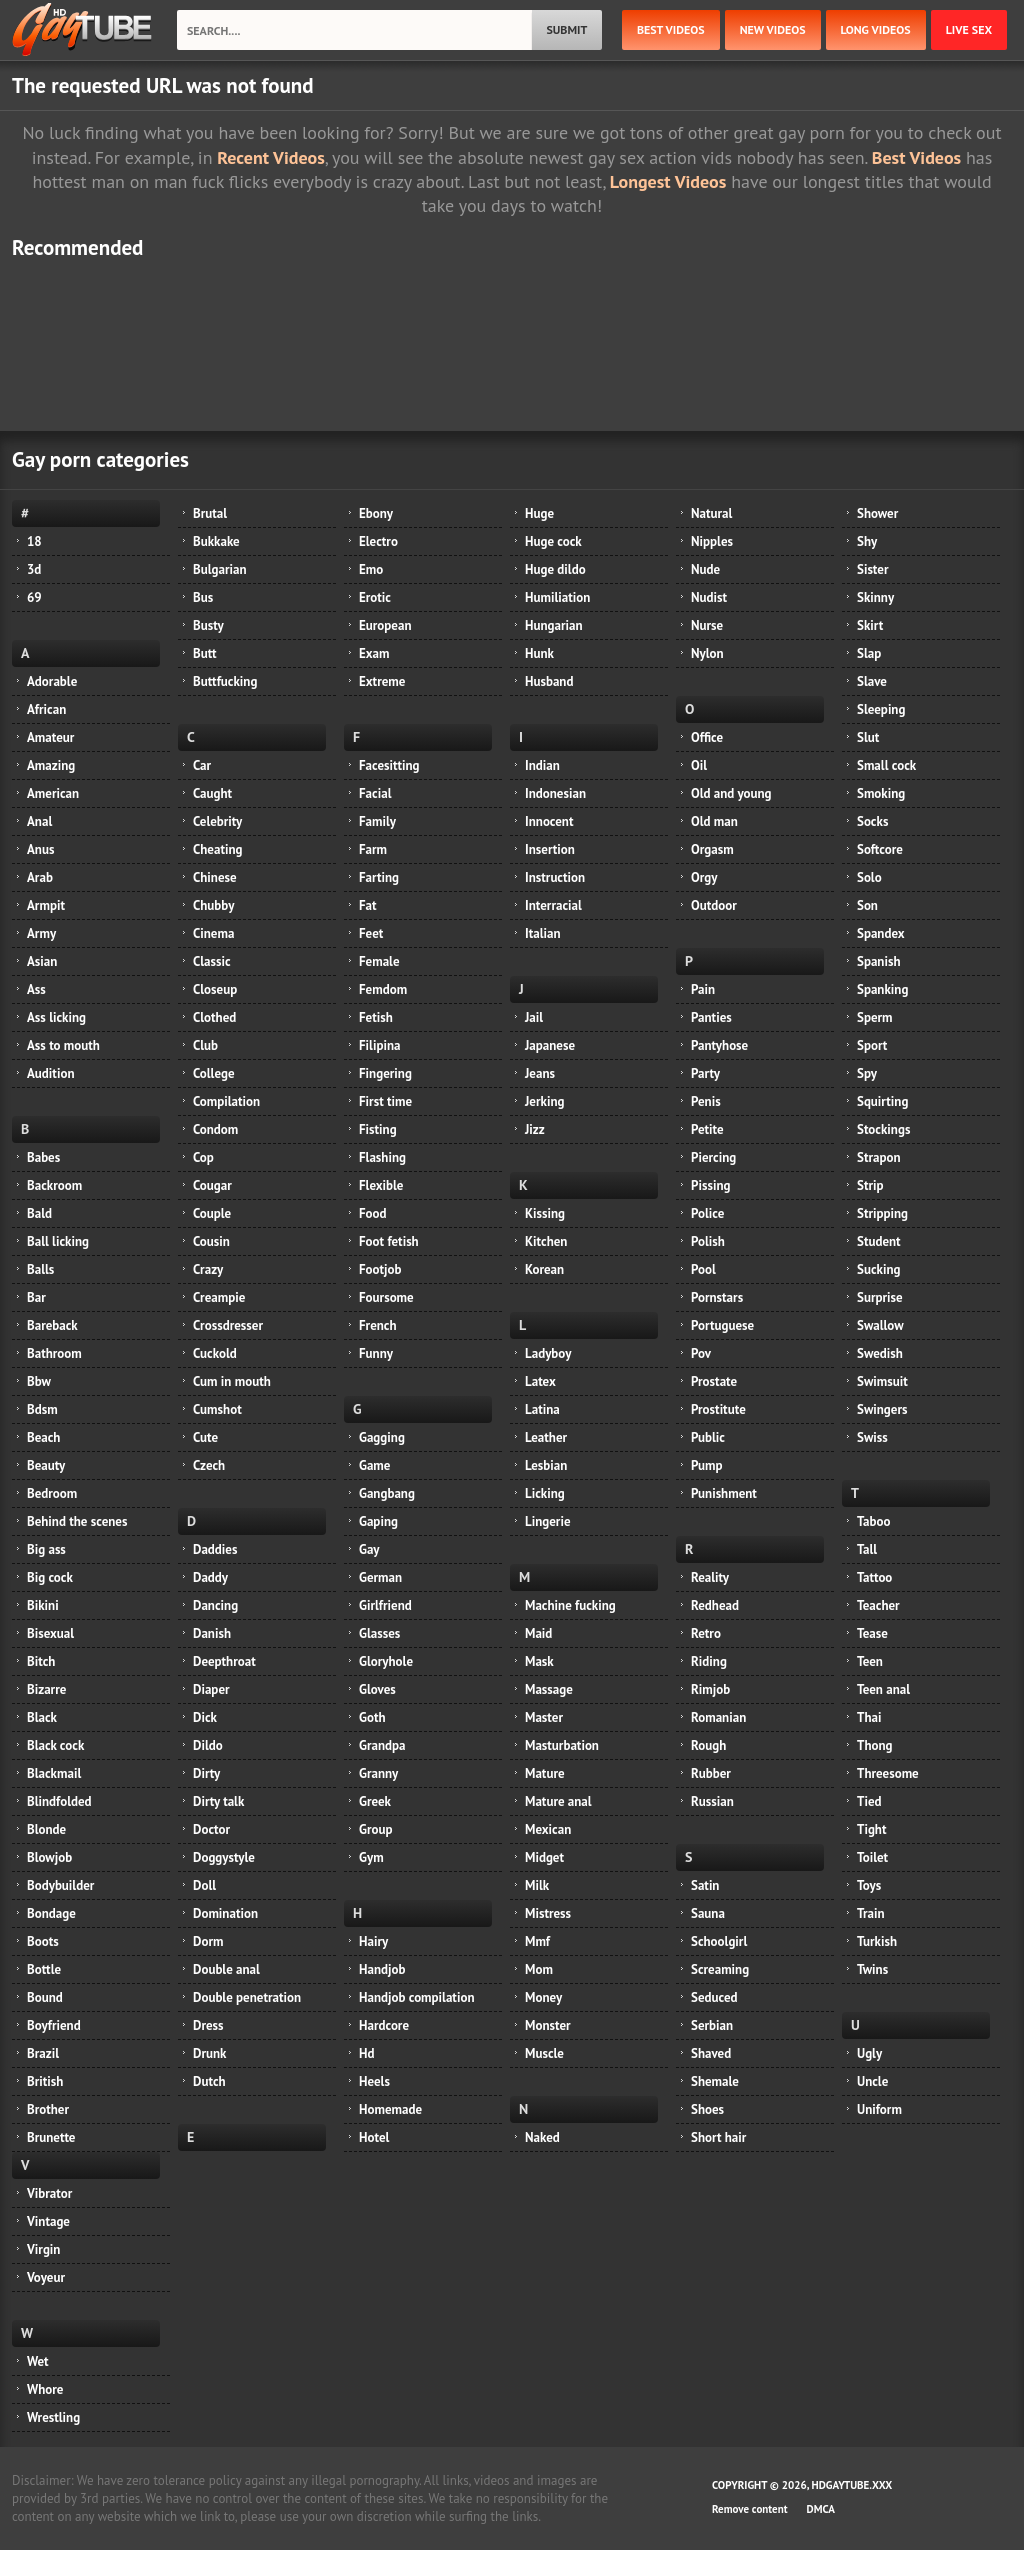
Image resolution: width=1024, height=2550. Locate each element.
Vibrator (49, 2193)
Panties (711, 1017)
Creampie (219, 1297)
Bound (45, 1997)
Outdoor (714, 905)
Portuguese (722, 1325)
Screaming (720, 1969)
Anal (39, 821)
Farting (379, 877)
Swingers (882, 1409)
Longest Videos (668, 181)
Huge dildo (555, 569)
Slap (869, 653)
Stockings (883, 1129)
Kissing (545, 1213)
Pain (703, 989)
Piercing (713, 1157)
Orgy (704, 877)
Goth (372, 1717)
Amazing (51, 765)
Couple (212, 1213)
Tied (869, 1801)
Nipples (712, 541)
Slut (868, 737)
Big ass (46, 1549)
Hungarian (554, 625)
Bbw (39, 1381)
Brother (48, 2109)
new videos (773, 29)
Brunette (51, 2137)
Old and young (731, 793)
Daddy (210, 1577)
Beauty (46, 1465)
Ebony (376, 513)
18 (34, 541)
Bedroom (52, 1493)
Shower (877, 513)
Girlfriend (385, 1605)
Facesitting (389, 765)
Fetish (376, 1017)
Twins (872, 1969)
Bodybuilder (60, 1885)
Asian (42, 961)
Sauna (708, 1913)
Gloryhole (386, 1661)
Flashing (382, 1157)
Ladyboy (548, 1353)
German (380, 1577)
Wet (38, 2361)
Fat (368, 905)
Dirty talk (218, 1801)
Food (373, 1213)
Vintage (48, 2221)
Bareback (52, 1325)
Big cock (50, 1577)
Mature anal (558, 1801)
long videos (876, 29)
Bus (203, 597)
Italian (543, 933)
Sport (872, 1045)
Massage (549, 1689)
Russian (712, 1801)
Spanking (882, 989)
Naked (542, 2137)
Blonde (46, 1829)
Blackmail (54, 1773)
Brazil (43, 2053)
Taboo (873, 1521)
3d (34, 569)
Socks (872, 821)
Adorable (52, 681)
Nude (705, 569)
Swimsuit (882, 1381)
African (46, 709)
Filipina (379, 1045)
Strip (870, 1185)
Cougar (212, 1185)
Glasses (379, 1633)
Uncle (872, 2081)
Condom (215, 1129)
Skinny (875, 597)
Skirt (870, 625)
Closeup (215, 989)
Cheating (218, 849)
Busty (208, 625)
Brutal (210, 513)
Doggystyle (224, 1857)
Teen (870, 1661)
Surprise (880, 1297)
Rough (708, 1745)
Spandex (881, 933)
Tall (867, 1549)
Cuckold (215, 1353)
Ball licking (58, 1241)
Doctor (211, 1829)
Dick (205, 1717)
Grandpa (382, 1745)
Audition (50, 1073)
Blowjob (49, 1857)
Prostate (714, 1381)
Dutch (209, 2081)
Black (42, 1717)
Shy (867, 541)
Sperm (875, 1017)
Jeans (540, 1073)
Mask (539, 1661)
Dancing (215, 1605)
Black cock (55, 1745)
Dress (208, 2025)
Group (375, 1829)
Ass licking (56, 1017)
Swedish (880, 1353)
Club (205, 1045)
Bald (39, 1213)
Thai (869, 1717)
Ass (36, 989)
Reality (710, 1577)
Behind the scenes (77, 1521)
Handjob (382, 1969)
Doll (204, 1885)
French (378, 1325)
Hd (366, 2053)
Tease (872, 1633)
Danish (212, 1633)
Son (867, 905)
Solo (869, 877)
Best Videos (916, 157)
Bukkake (216, 541)
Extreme (382, 681)
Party (705, 1073)
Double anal (226, 1969)
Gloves (377, 1689)
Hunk (539, 653)
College (214, 1073)
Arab (40, 877)
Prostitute (718, 1409)
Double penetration (247, 1997)
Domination (225, 1913)
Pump (707, 1465)
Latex (540, 1381)
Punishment (724, 1493)
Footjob (380, 1269)
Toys (869, 1885)
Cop (203, 1157)
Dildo (208, 1745)
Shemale (715, 2081)
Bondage (51, 1913)
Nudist (709, 597)
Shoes (707, 2109)
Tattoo (874, 1577)
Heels (374, 2081)
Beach (43, 1437)
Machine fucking (570, 1605)
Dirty (206, 1773)
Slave (872, 681)
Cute (205, 1437)
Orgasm (712, 849)
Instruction (555, 877)
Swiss (872, 1437)
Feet (371, 933)
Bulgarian (220, 569)
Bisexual (50, 1633)
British (45, 2081)
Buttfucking (225, 681)
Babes (43, 1157)
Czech (209, 1465)
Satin (705, 1885)
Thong (875, 1745)
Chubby (213, 905)
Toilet (872, 1857)
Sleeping (881, 709)
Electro (378, 541)
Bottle (44, 1969)
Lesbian (546, 1465)
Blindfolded (59, 1801)
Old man (714, 821)
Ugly (869, 2053)
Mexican (548, 1829)
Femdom (383, 989)
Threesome (888, 1773)
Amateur (50, 737)
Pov (701, 1353)
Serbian (712, 2025)
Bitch (41, 1661)
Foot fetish (389, 1241)
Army (41, 933)
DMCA (821, 2509)
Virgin (43, 2249)
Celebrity (217, 821)
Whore (45, 2389)
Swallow (880, 1325)
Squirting (882, 1101)
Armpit (46, 905)
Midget (544, 1857)
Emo (371, 569)
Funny (376, 1353)
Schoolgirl (719, 1941)
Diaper (211, 1689)
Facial (375, 793)
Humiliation (557, 597)
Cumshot (217, 1409)
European (385, 625)
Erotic (375, 597)
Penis (706, 1101)
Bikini (43, 1605)
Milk (537, 1885)
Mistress (548, 1913)
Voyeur (46, 2277)
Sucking (878, 1269)
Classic (212, 961)
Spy (867, 1073)
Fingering (385, 1073)
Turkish (877, 1941)
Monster (548, 2025)
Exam (374, 653)
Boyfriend (54, 2025)
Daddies (215, 1549)
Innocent (549, 821)
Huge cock (553, 541)
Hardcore (384, 2025)
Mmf (537, 1941)
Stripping (882, 1213)
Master (544, 1717)
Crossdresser (228, 1325)
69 (34, 597)
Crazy (208, 1269)
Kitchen (546, 1241)
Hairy (373, 1941)
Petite (707, 1129)
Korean (544, 1269)
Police (707, 1213)
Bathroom (54, 1353)
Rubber (711, 1773)
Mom (539, 1969)
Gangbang (387, 1493)
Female (379, 961)
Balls (40, 1269)
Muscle (544, 2053)
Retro (706, 1633)
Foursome (386, 1297)
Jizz (535, 1129)
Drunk (209, 2053)
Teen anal (883, 1689)
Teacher (878, 1605)
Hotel (374, 2137)
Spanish (879, 961)
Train (871, 1913)
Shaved (711, 2053)
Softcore (880, 849)
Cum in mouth (232, 1381)
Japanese (550, 1045)
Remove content (750, 2509)
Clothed (214, 1017)
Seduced (714, 1997)
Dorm (208, 1941)
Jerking (544, 1101)
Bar (36, 1297)
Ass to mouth (63, 1045)
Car (202, 765)
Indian (542, 765)
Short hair (718, 2137)
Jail (534, 1017)
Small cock (886, 765)
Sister (873, 569)
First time (385, 1101)
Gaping (378, 1521)
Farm (373, 849)
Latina (542, 1409)
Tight (871, 1829)
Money (543, 1997)
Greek (375, 1801)
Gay (369, 1549)
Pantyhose (719, 1045)
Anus (40, 849)
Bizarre (46, 1689)
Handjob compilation (416, 1997)
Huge (539, 513)
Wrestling (53, 2417)
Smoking (881, 793)
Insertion (550, 849)
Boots (43, 1941)
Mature (545, 1773)
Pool (703, 1269)
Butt (205, 653)
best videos (671, 29)
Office (707, 737)
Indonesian (555, 793)
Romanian (718, 1717)
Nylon (707, 653)
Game (374, 1465)
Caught (212, 793)
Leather (546, 1437)
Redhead (715, 1605)
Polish (708, 1241)
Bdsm (42, 1409)
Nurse (707, 625)
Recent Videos (270, 157)
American (53, 793)
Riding (709, 1661)
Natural (711, 513)
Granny (378, 1773)
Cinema (213, 933)
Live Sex (969, 29)
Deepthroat (224, 1661)
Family (377, 821)
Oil (699, 765)
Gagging (382, 1437)
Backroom (54, 1185)
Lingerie (548, 1521)
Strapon (879, 1157)
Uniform (879, 2109)
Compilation (226, 1101)
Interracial (553, 905)
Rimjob (710, 1689)
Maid (538, 1633)
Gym (371, 1857)
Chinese (215, 877)
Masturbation (562, 1745)
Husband (549, 681)
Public (708, 1437)
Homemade (390, 2109)
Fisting (378, 1129)
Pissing (710, 1185)
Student (879, 1241)
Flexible (381, 1185)
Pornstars (717, 1297)
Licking (545, 1493)
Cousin (211, 1241)
